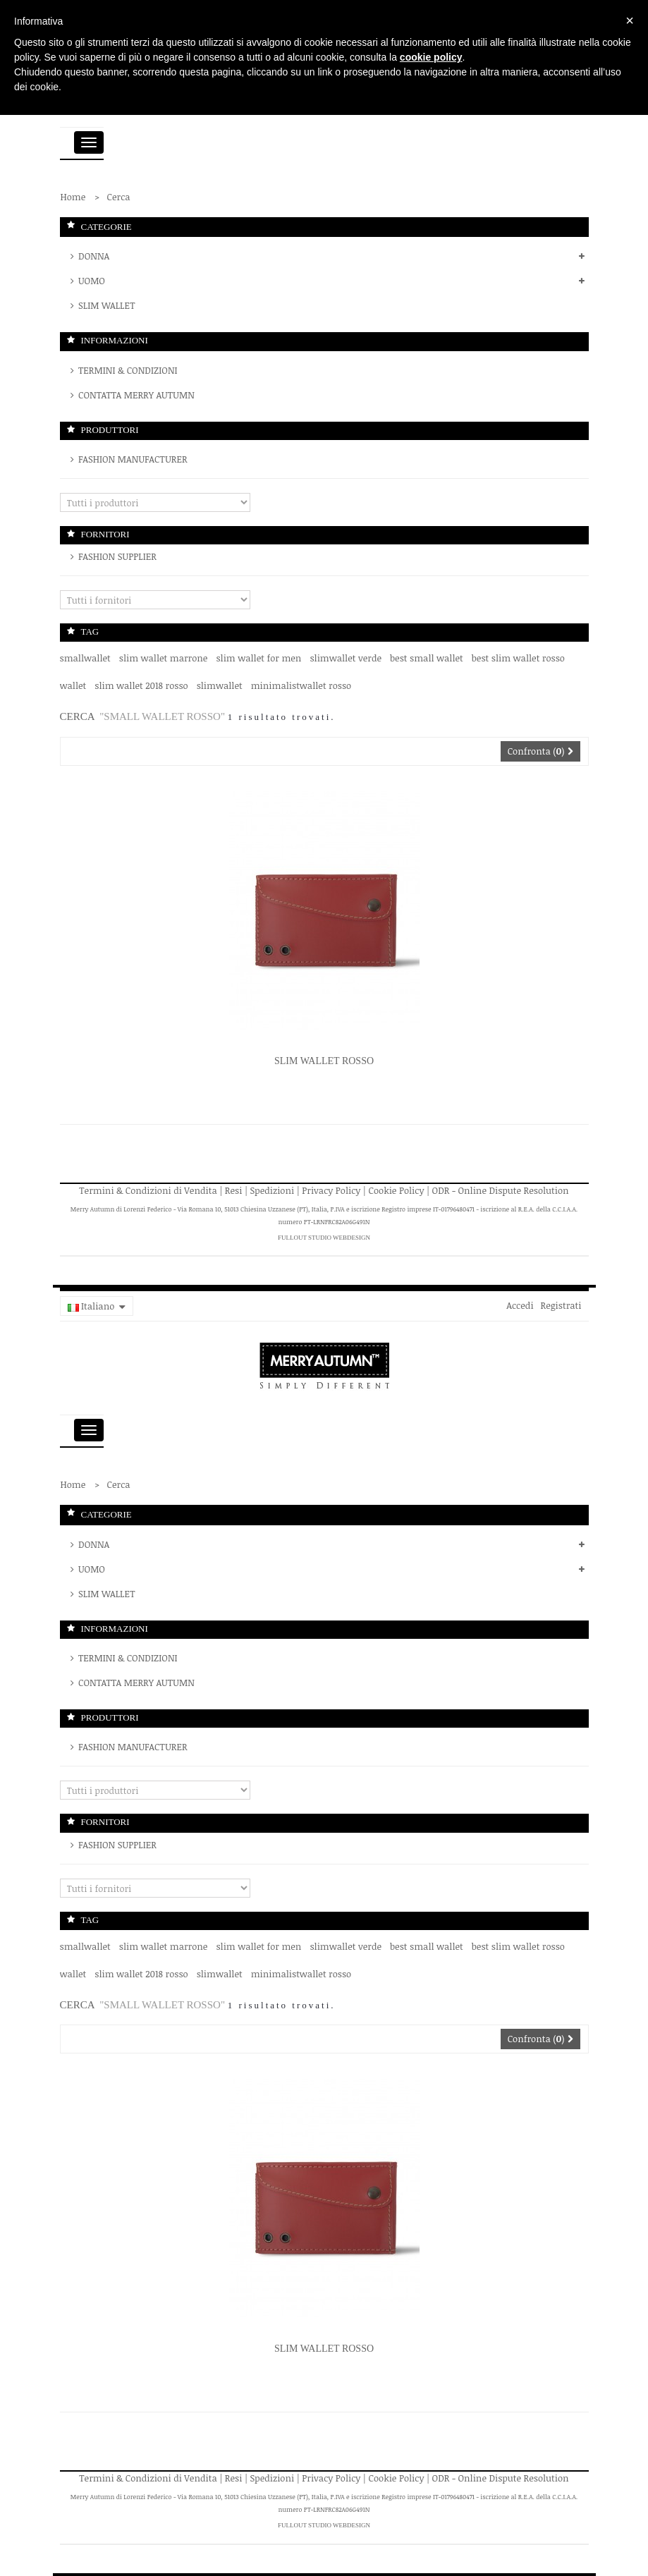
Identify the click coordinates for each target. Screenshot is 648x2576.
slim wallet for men (258, 658)
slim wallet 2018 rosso (141, 685)
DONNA (93, 256)
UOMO (90, 280)
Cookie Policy (396, 1190)
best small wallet (426, 658)
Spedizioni (272, 1190)
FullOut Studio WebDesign (324, 1237)
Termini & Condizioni (127, 370)
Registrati (561, 1305)
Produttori (110, 430)
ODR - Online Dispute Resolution (500, 1190)
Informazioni (114, 340)
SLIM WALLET (105, 305)
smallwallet (85, 658)
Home (73, 196)
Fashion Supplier (116, 556)
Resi (234, 1190)
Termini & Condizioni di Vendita (147, 1190)
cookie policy (431, 57)
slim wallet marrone (163, 658)
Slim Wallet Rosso (324, 1061)
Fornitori (105, 534)
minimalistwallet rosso (301, 685)
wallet (73, 685)
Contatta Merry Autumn (135, 395)
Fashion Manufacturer (132, 459)
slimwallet (220, 685)
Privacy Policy (331, 1190)
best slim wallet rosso (518, 658)
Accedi (519, 1305)
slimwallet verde (345, 658)
